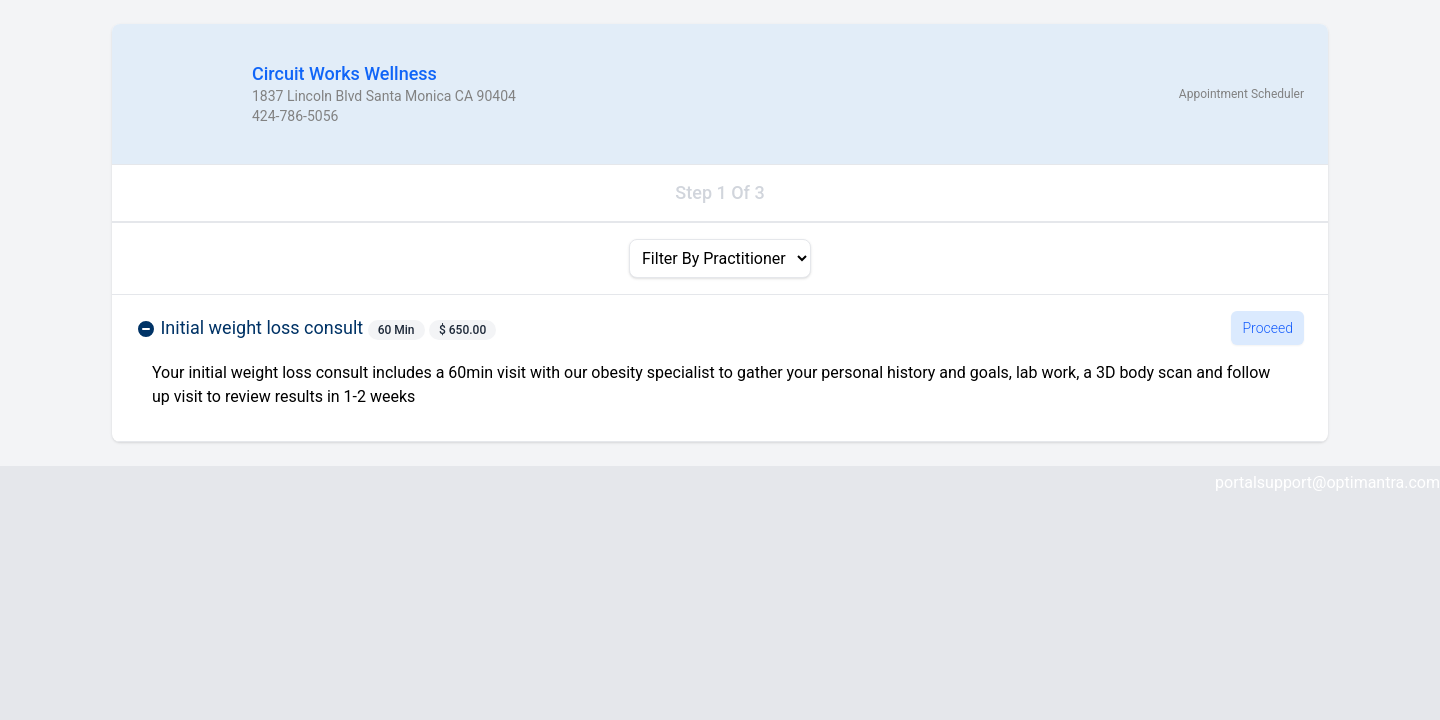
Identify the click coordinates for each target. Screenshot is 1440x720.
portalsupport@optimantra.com (1327, 482)
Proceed (1267, 328)
